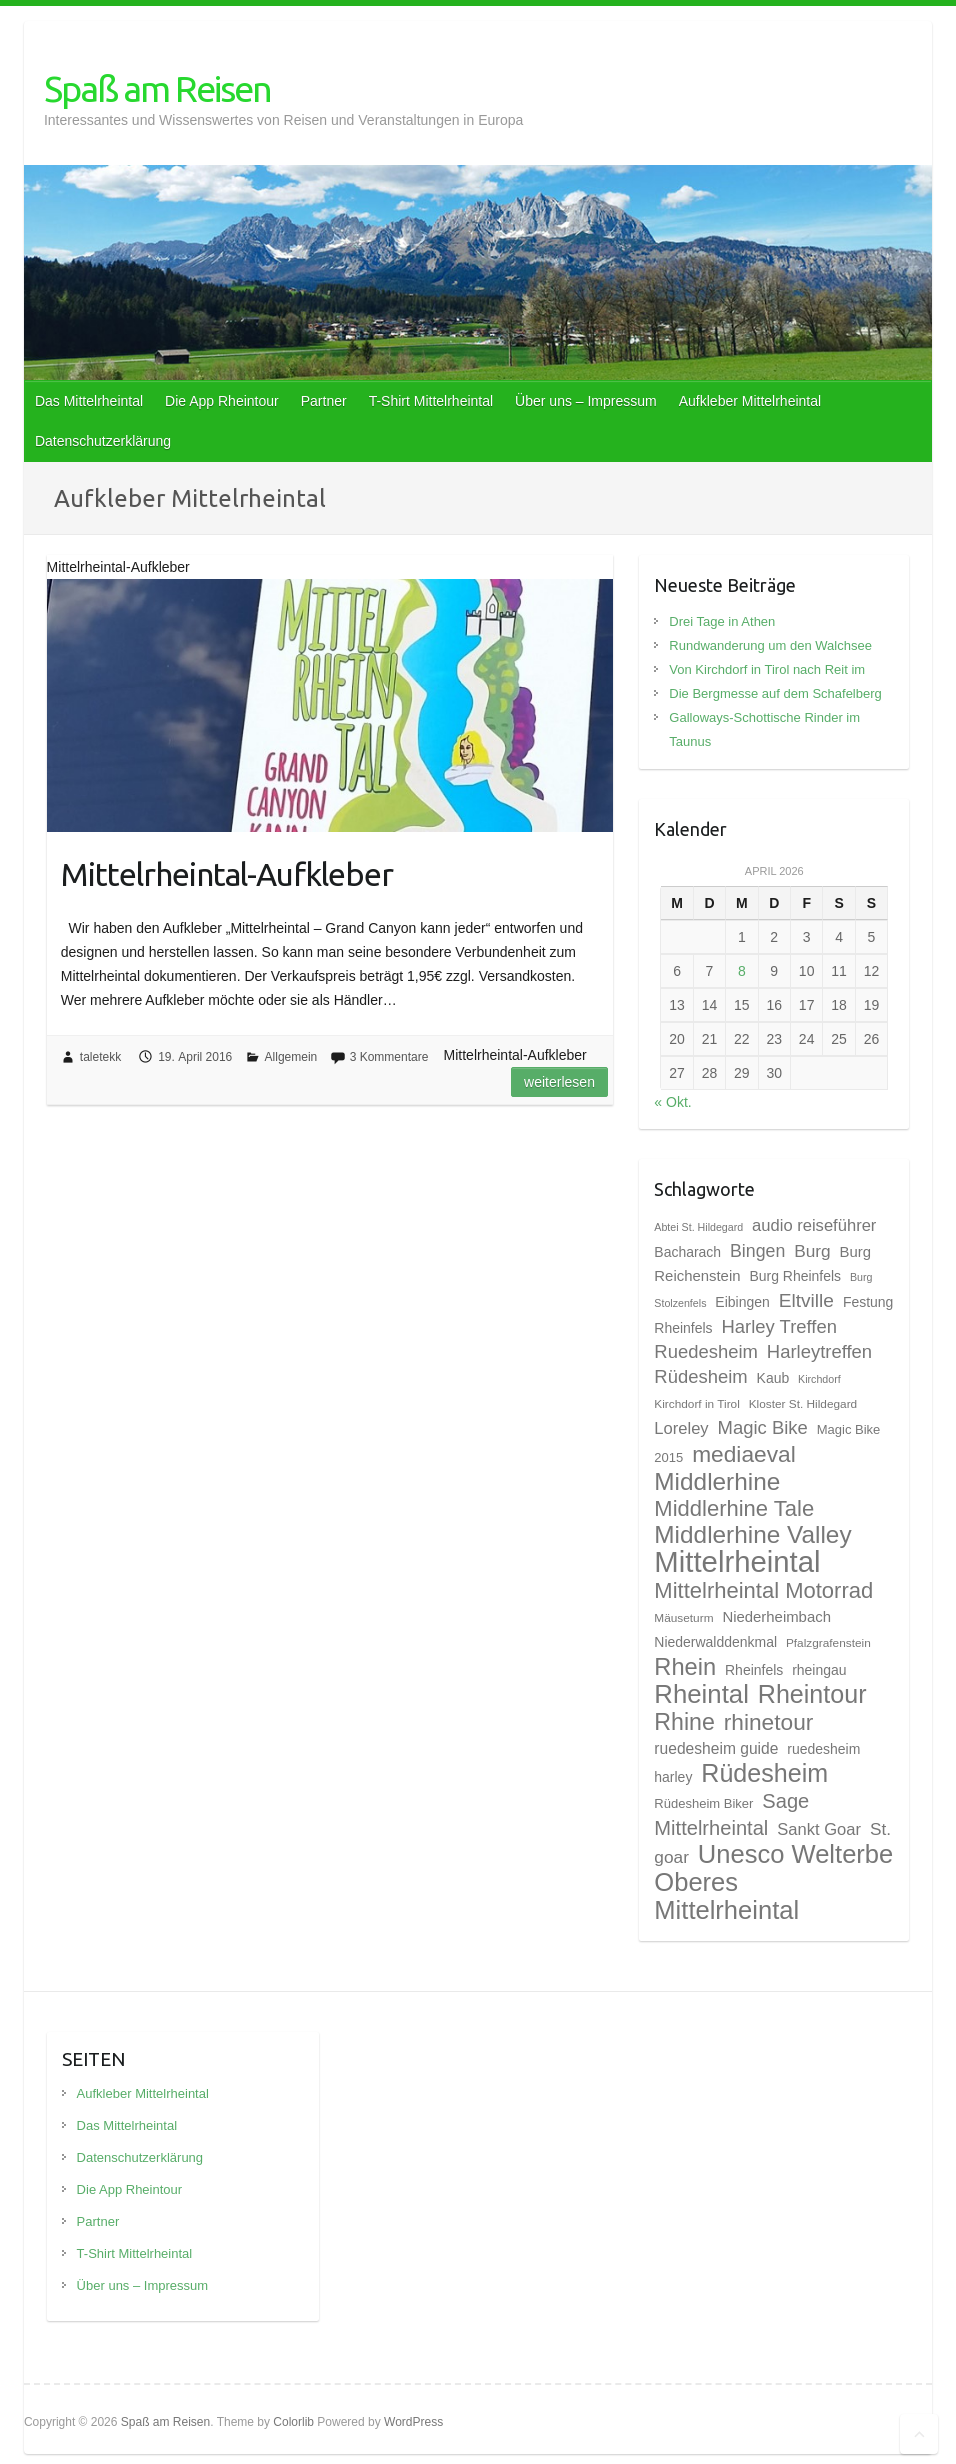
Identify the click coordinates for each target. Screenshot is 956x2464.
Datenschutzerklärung (103, 441)
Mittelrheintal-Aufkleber (227, 874)
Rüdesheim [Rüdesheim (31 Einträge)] (764, 1773)
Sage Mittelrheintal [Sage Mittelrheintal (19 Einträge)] (731, 1814)
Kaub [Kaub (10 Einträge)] (773, 1378)
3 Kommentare (389, 1057)
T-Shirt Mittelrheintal (431, 401)
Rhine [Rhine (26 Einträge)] (684, 1722)
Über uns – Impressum (586, 401)
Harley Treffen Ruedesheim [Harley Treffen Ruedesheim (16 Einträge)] (745, 1339)
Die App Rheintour (222, 401)
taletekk (100, 1057)
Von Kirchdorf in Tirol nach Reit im (767, 669)
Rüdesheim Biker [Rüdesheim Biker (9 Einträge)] (703, 1803)
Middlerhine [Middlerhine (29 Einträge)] (717, 1481)
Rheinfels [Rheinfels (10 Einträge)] (754, 1670)
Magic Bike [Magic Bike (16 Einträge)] (763, 1427)
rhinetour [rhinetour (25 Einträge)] (769, 1722)
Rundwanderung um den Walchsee (770, 645)
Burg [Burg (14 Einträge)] (812, 1251)
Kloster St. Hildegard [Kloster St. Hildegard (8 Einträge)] (803, 1404)
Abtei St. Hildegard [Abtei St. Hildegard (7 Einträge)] (698, 1227)
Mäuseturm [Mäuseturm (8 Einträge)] (683, 1618)
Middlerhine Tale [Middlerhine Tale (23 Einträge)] (734, 1508)
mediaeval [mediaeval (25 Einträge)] (743, 1454)
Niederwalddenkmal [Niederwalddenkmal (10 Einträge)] (715, 1642)
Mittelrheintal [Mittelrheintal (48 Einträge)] (737, 1561)
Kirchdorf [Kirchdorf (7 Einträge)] (819, 1379)
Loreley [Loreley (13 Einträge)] (681, 1428)
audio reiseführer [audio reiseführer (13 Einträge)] (814, 1225)
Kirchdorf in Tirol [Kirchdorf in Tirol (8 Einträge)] (696, 1404)
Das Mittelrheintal (89, 401)
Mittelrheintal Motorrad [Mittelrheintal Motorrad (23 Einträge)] (763, 1590)
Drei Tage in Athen (722, 621)
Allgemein (291, 1057)
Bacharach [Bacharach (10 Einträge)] (687, 1252)
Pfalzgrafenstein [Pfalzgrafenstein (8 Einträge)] (828, 1643)
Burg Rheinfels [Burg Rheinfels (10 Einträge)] (795, 1276)
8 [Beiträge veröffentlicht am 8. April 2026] (742, 971)
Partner (324, 401)
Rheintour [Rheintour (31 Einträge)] (812, 1694)
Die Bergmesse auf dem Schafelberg (775, 693)
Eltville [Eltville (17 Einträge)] (806, 1300)
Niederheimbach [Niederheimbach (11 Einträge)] (776, 1617)
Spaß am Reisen (157, 88)
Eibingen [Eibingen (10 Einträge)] (742, 1302)
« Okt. (672, 1102)
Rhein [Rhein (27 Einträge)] (685, 1667)
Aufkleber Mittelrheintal (750, 401)
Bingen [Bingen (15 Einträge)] (757, 1251)
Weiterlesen (559, 1082)
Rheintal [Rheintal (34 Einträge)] (701, 1694)
